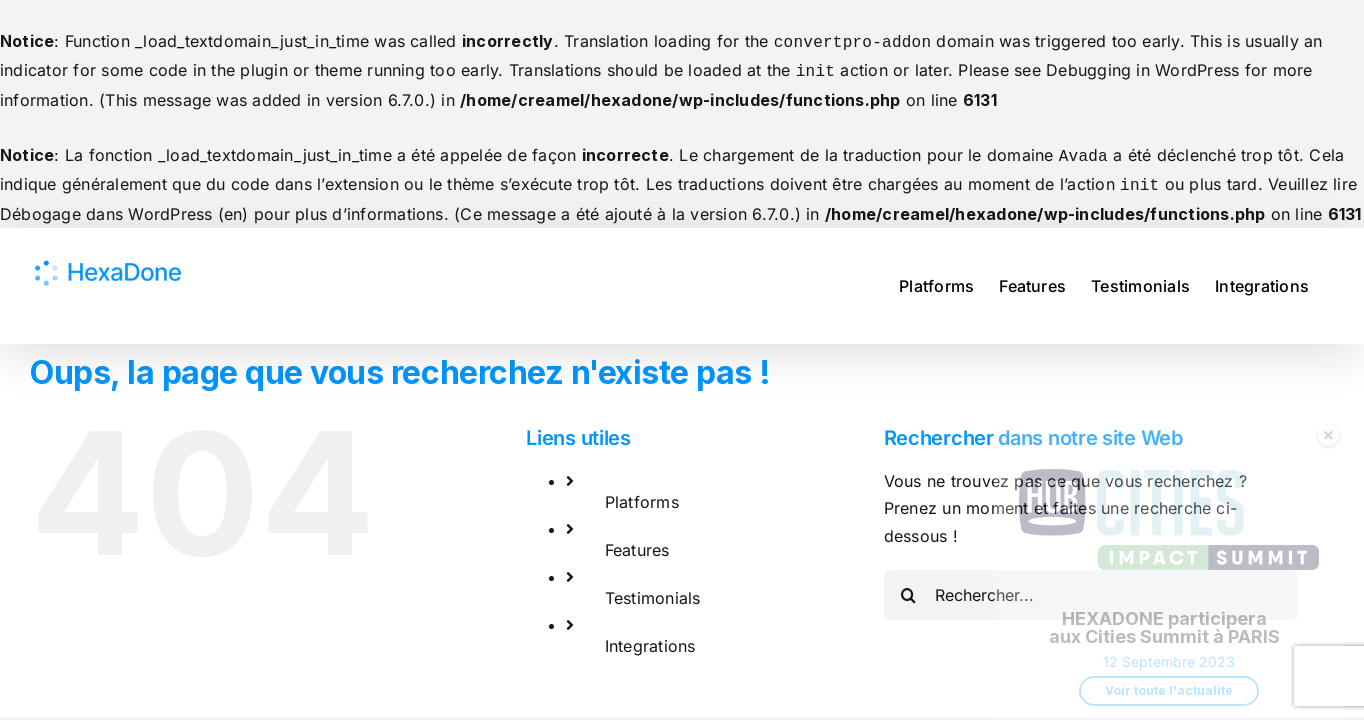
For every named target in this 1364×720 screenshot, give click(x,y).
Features (637, 542)
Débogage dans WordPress (106, 206)
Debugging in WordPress (1142, 68)
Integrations (650, 638)
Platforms (642, 494)
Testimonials (653, 590)
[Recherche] (909, 587)
